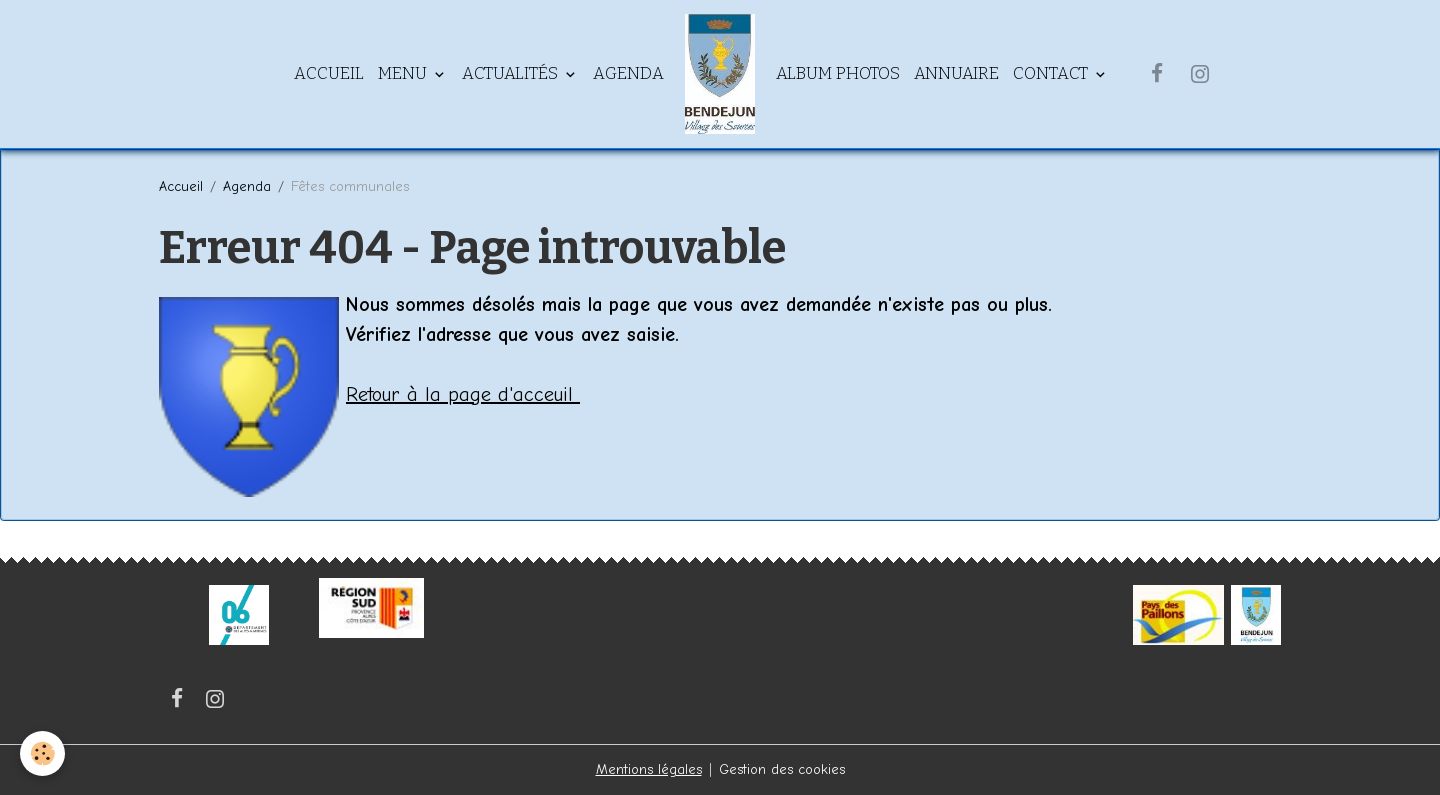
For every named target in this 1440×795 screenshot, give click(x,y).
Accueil (329, 73)
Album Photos (838, 73)
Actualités (512, 73)
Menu (404, 73)
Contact (1052, 73)
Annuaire (956, 73)
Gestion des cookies (782, 769)
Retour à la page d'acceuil (463, 394)
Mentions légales (649, 769)
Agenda (628, 73)
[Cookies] (42, 753)
